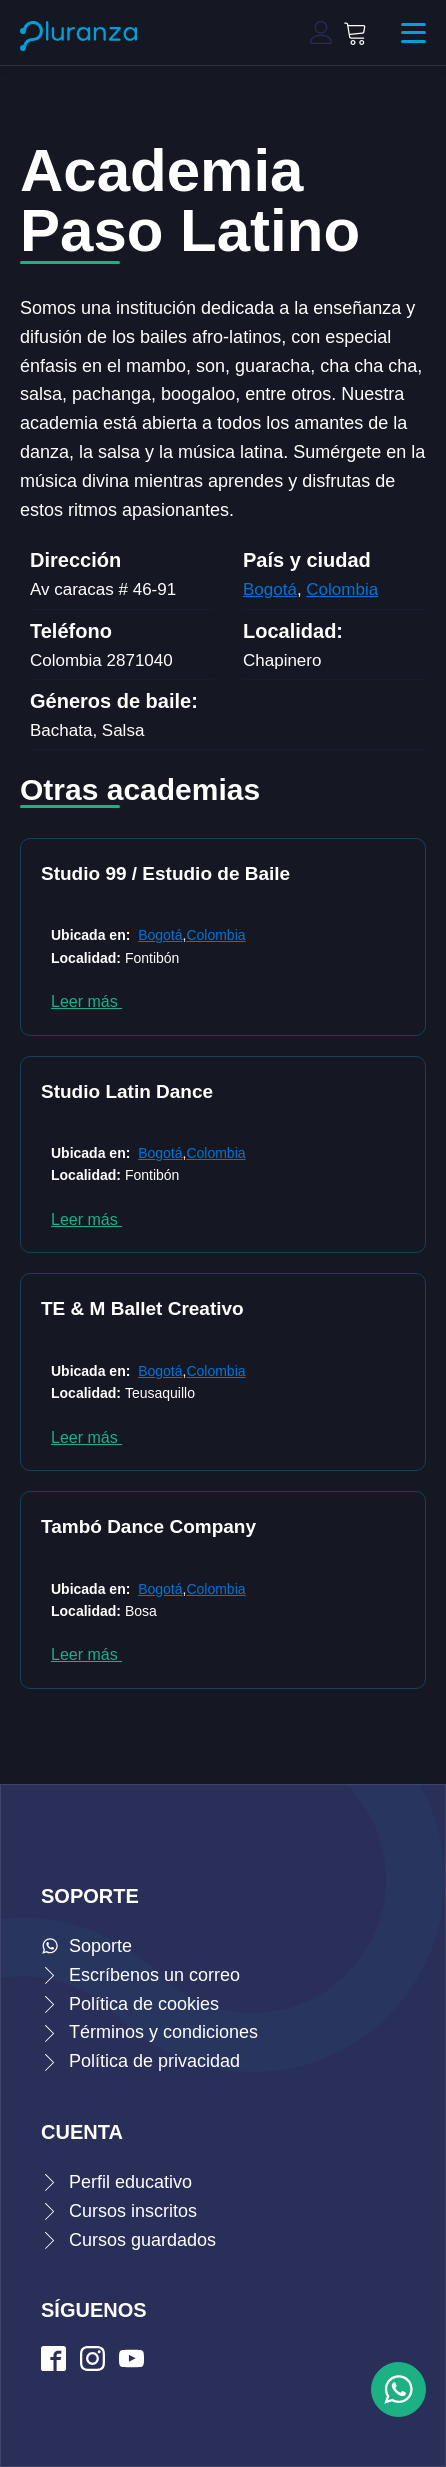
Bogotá (270, 589)
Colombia (342, 589)
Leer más (86, 1001)
